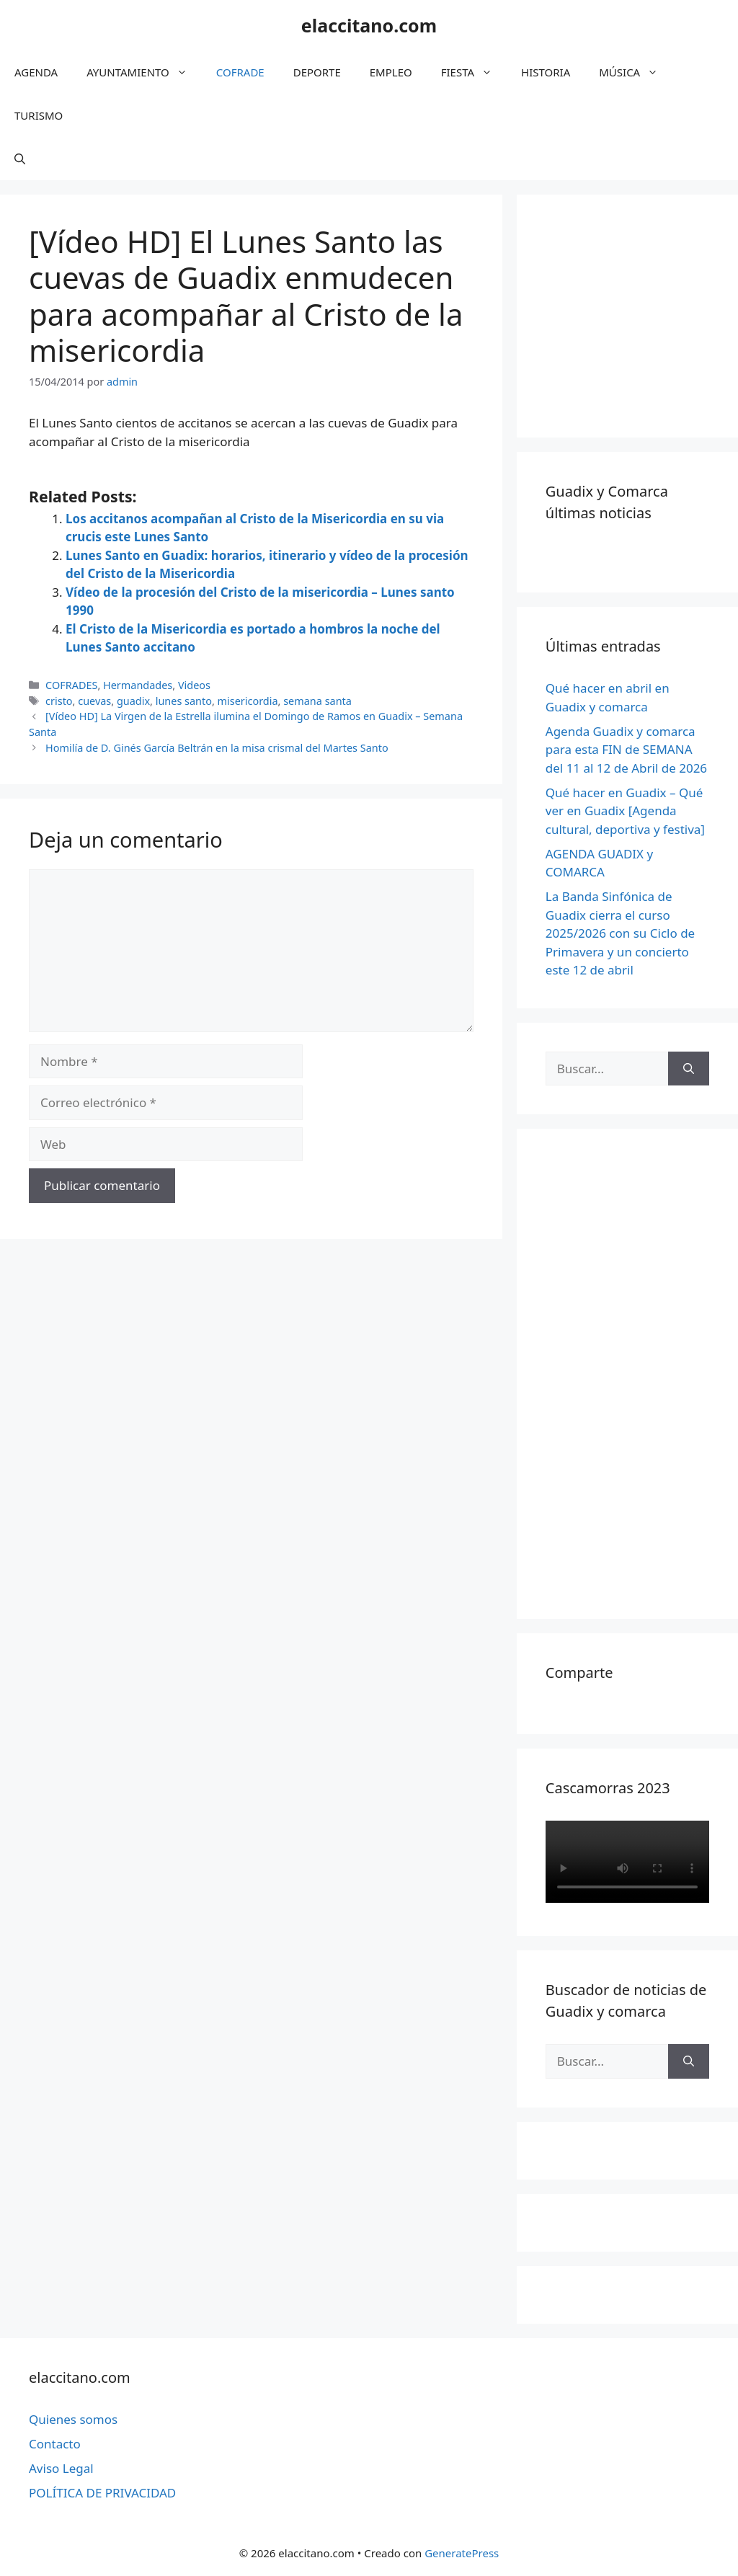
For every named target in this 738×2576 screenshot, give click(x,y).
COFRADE (240, 72)
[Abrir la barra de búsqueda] (20, 158)
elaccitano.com (369, 25)
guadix (133, 701)
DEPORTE (317, 72)
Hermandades (137, 685)
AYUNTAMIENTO (144, 72)
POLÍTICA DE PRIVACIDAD (102, 2492)
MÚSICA (635, 72)
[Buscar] (688, 1069)
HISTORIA (545, 72)
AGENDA (36, 72)
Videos (194, 685)
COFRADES (71, 685)
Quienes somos (73, 2419)
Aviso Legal (61, 2468)
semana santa (317, 701)
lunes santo (184, 701)
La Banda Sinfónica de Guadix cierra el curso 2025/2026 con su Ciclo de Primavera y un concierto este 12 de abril (620, 933)
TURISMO (38, 115)
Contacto (55, 2443)
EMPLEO (391, 72)
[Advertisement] (642, 313)
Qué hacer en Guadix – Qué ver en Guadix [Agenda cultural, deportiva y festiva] (625, 811)
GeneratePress (461, 2553)
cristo (58, 701)
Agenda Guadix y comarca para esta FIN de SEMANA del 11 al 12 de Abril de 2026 (626, 749)
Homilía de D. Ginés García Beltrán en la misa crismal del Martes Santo (216, 748)
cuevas (94, 701)
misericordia (248, 701)
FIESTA (474, 72)
